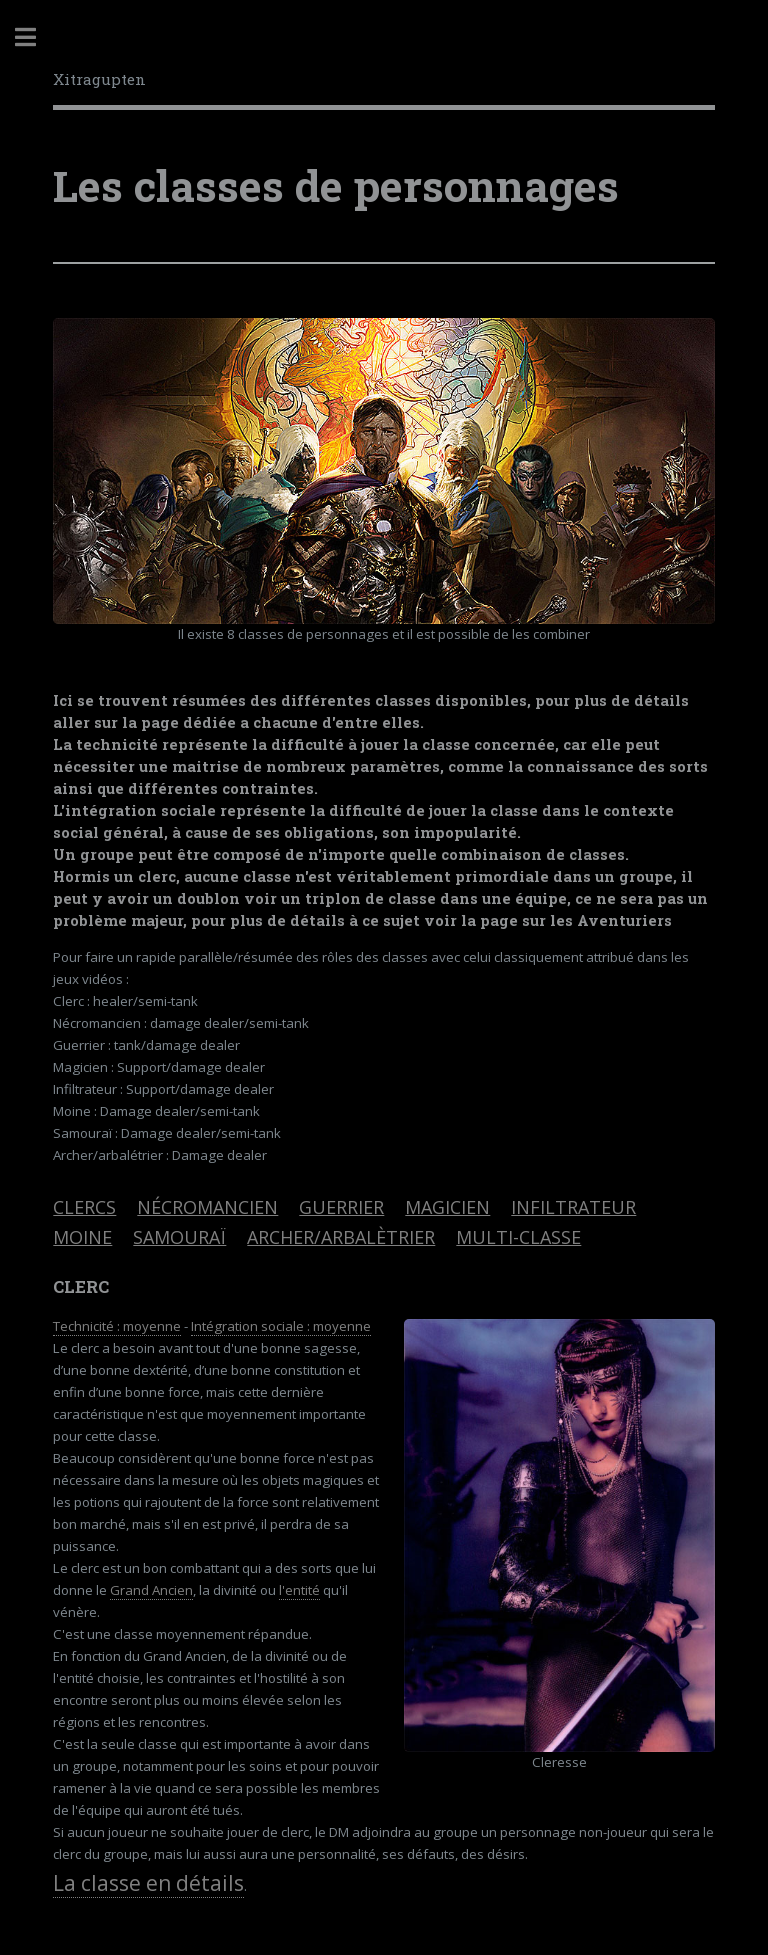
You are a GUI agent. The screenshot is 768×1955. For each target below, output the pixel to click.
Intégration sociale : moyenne (281, 1326)
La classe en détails (148, 1883)
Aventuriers (624, 920)
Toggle (36, 37)
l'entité (299, 1590)
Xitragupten (99, 79)
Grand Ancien (151, 1590)
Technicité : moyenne (117, 1326)
